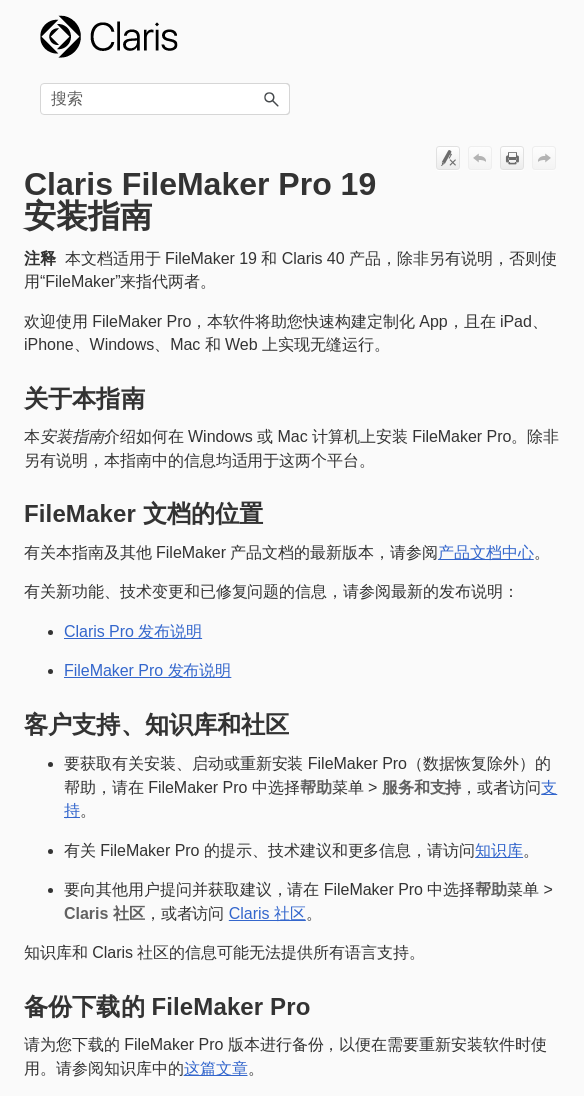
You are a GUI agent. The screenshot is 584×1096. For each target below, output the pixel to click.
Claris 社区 (267, 913)
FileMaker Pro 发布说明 (147, 670)
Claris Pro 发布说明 (133, 631)
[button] (272, 99)
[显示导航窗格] (533, 37)
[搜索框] (165, 99)
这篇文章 (216, 1068)
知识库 (499, 850)
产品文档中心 (486, 552)
